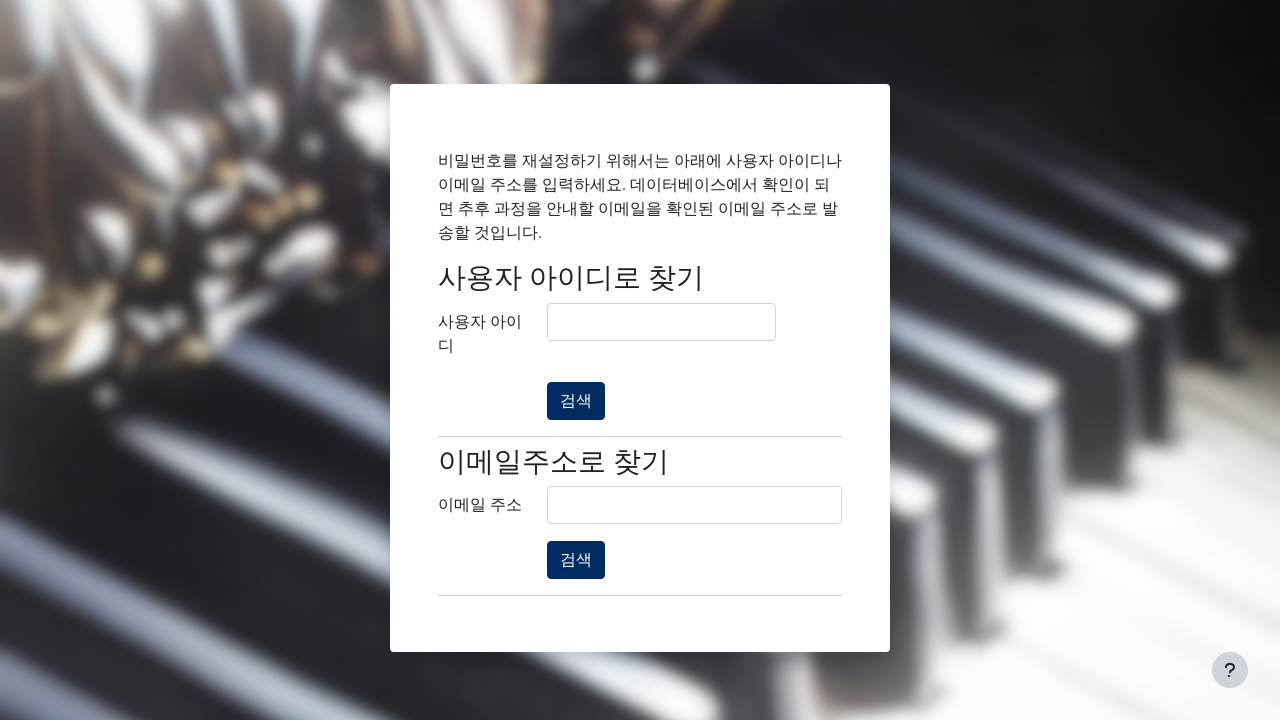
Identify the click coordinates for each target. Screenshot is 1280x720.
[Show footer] (1230, 670)
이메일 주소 (480, 504)
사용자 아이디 (480, 333)
